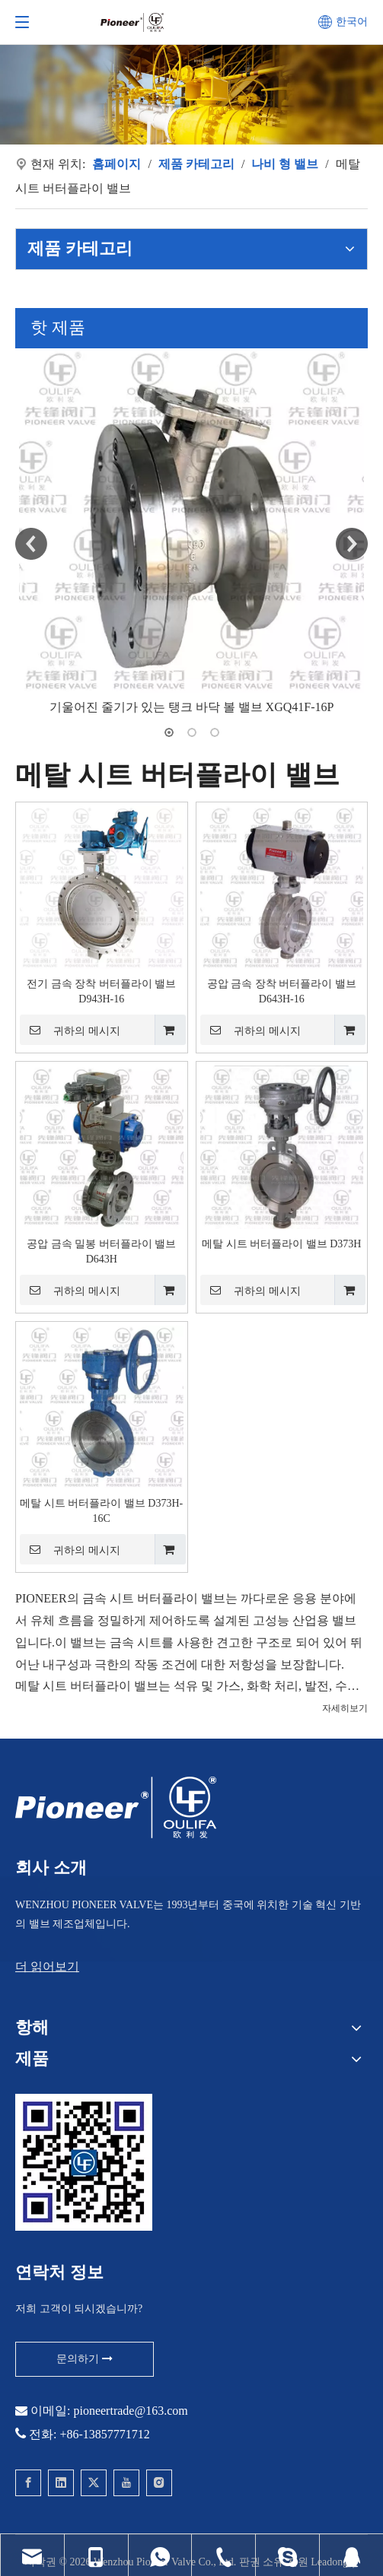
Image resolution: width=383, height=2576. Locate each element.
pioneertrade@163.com (130, 2410)
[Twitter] (94, 2483)
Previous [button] (31, 544)
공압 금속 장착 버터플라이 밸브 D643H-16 (281, 991)
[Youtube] (126, 2483)
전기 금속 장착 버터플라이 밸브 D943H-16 (101, 991)
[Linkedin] (61, 2483)
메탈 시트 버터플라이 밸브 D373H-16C (101, 1511)
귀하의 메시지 (70, 1030)
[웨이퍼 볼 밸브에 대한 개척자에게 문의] (83, 2162)
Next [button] (352, 544)
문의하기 (84, 2359)
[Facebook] (28, 2483)
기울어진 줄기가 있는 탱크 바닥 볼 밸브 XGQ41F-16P (191, 706)
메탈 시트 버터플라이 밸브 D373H (281, 1244)
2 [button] (191, 732)
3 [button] (214, 732)
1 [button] (169, 732)
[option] (191, 533)
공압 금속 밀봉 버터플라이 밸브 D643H (101, 1251)
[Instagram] (159, 2483)
